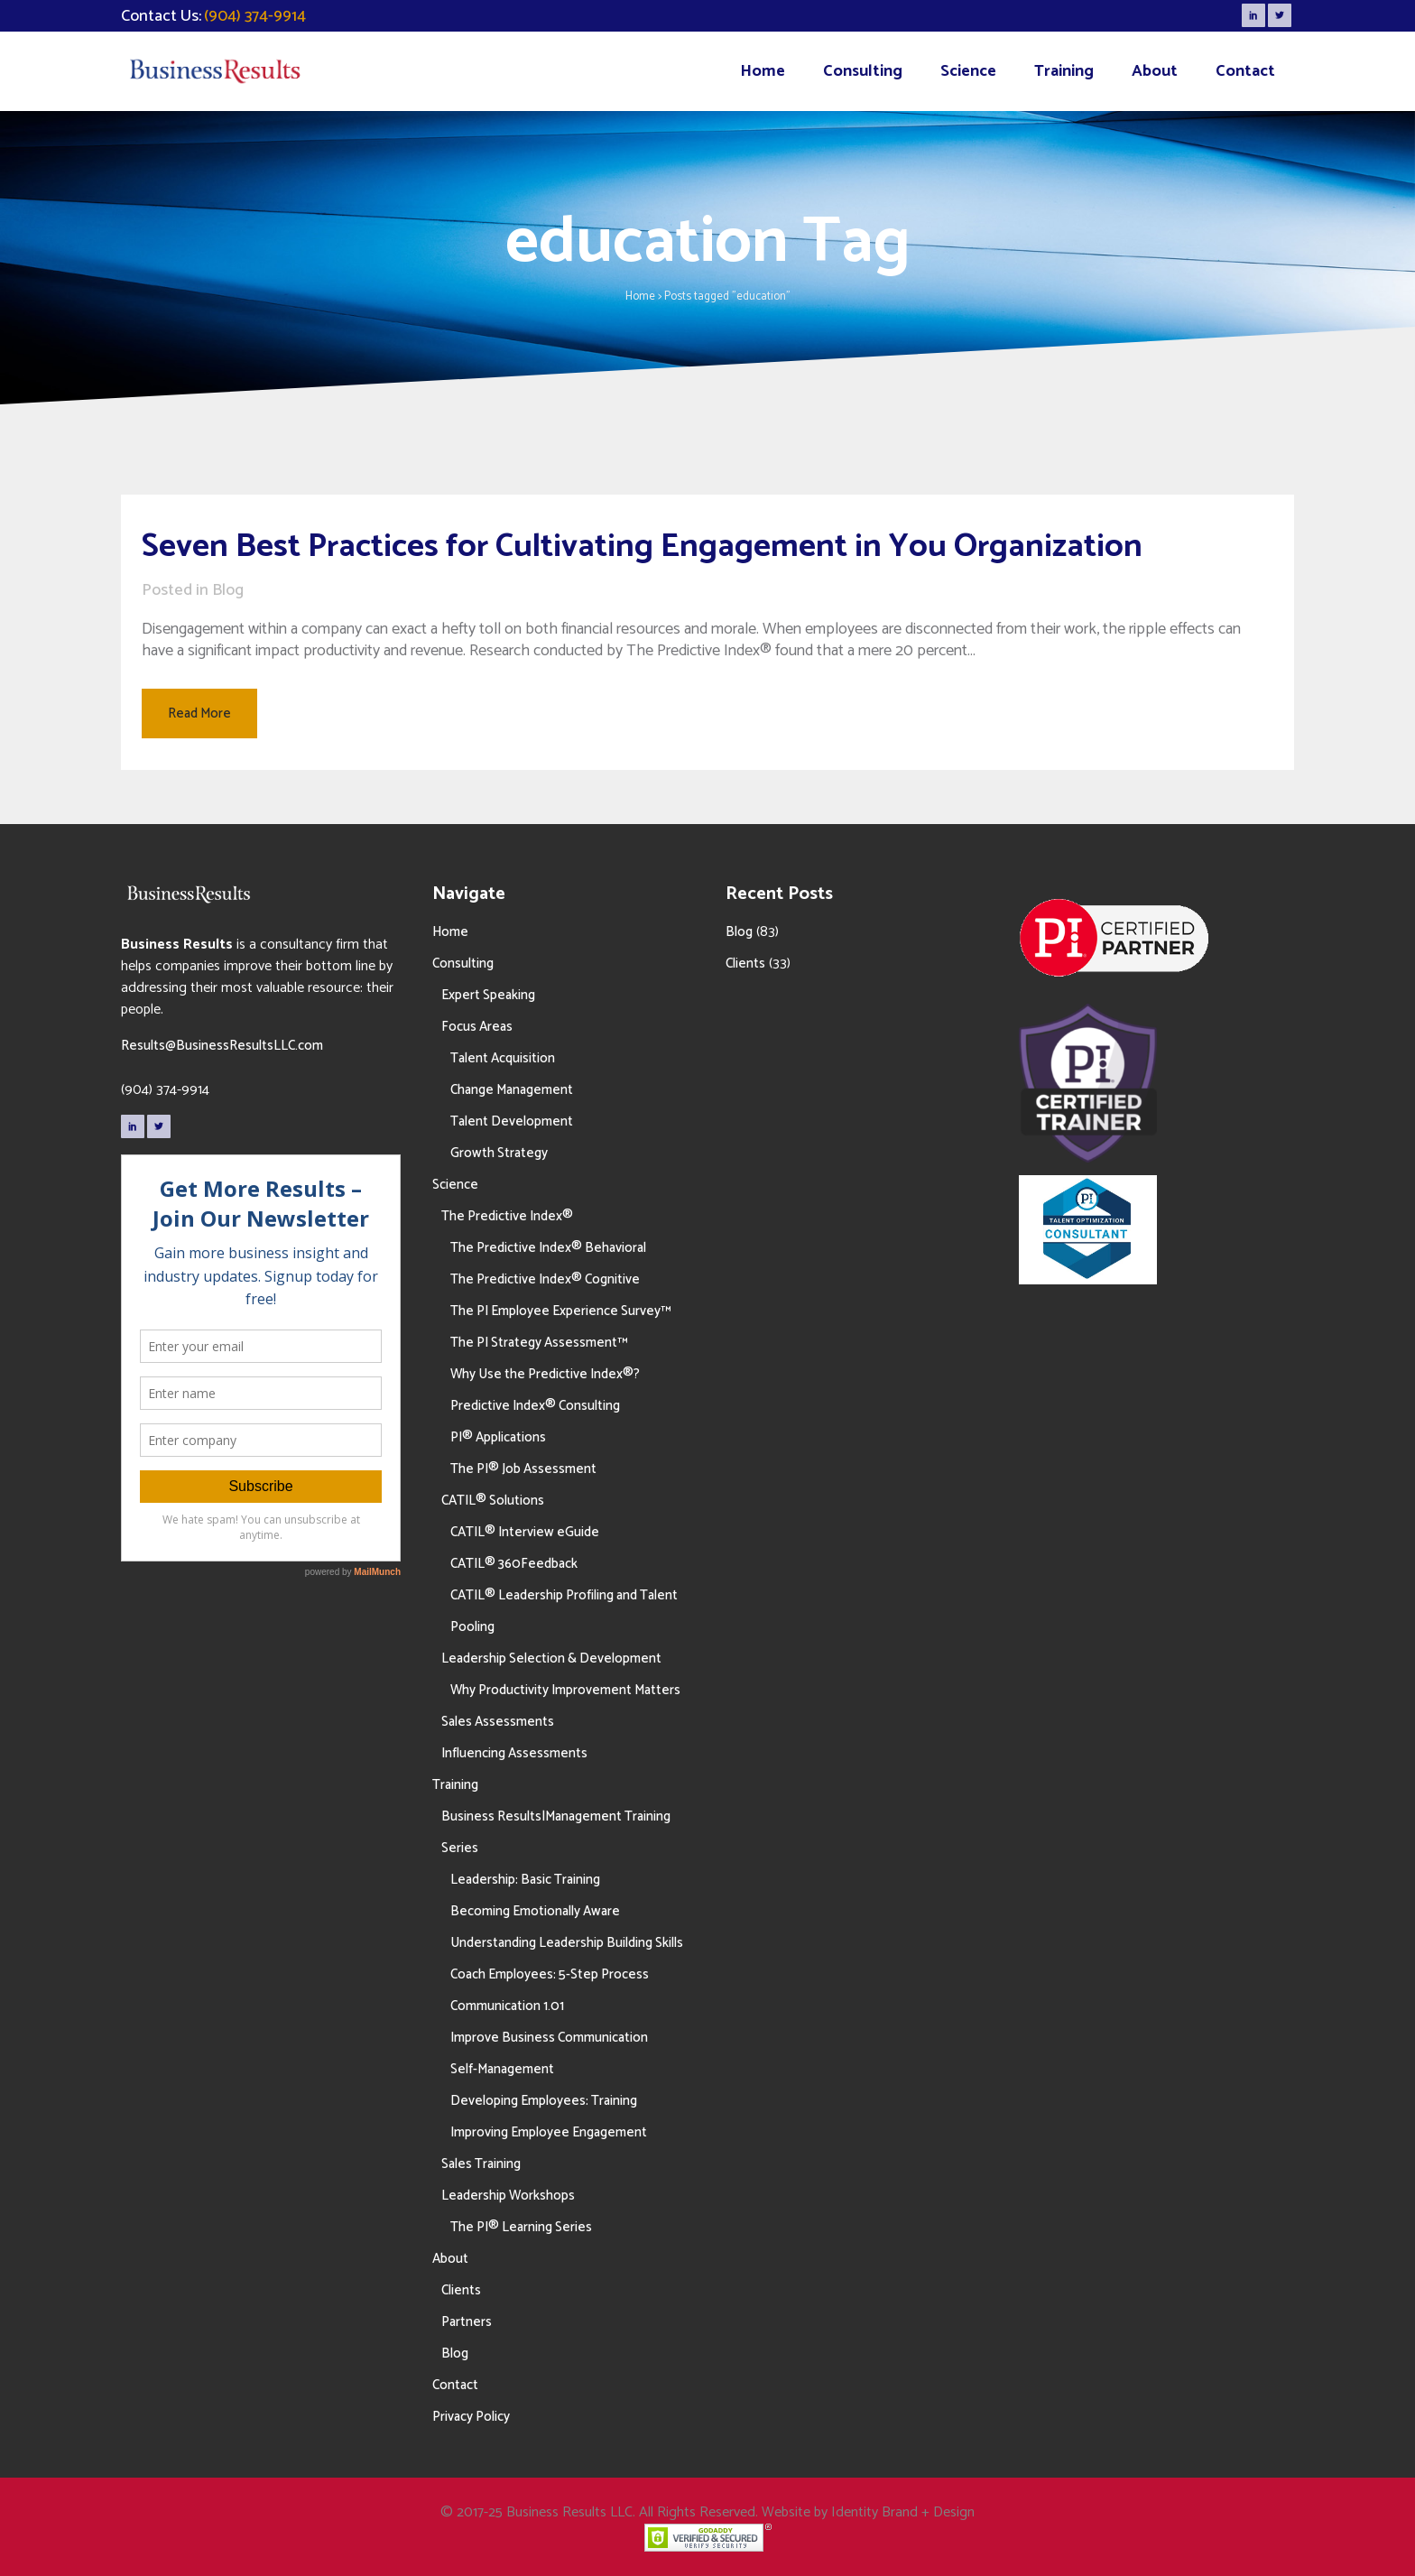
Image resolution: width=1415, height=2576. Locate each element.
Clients (461, 2290)
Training (455, 1785)
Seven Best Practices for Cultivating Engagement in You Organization (642, 546)
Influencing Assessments (514, 1753)
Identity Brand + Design (903, 2512)
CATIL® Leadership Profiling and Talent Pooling (564, 1611)
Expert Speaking (488, 995)
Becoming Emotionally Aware (535, 1911)
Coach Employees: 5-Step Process (549, 1974)
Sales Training (481, 2164)
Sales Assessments (497, 1721)
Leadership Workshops (508, 2195)
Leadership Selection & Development (551, 1658)
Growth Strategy (499, 1153)
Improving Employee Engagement (548, 2132)
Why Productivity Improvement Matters (565, 1690)
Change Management (511, 1090)
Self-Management (502, 2069)
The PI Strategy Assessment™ (538, 1342)
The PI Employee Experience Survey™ (560, 1311)
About (450, 2258)
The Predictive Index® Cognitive (545, 1279)
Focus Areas (477, 1026)
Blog (228, 590)
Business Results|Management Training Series (556, 1832)
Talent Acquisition (502, 1058)
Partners (466, 2322)
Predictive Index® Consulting (535, 1406)
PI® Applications (498, 1437)
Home (640, 296)
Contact (455, 2385)
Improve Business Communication (549, 2037)
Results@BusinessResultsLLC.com (222, 1045)
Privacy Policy (471, 2416)
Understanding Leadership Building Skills (566, 1943)
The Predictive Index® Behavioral (548, 1248)
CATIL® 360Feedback (514, 1563)
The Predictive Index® (507, 1216)
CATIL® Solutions (492, 1500)
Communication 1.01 (507, 2006)
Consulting (463, 963)
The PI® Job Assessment (523, 1469)
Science (455, 1184)
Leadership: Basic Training (525, 1879)
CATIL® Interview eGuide (524, 1532)
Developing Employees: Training (543, 2101)
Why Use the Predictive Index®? (545, 1374)
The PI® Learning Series (521, 2227)
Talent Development (511, 1121)
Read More (199, 713)
